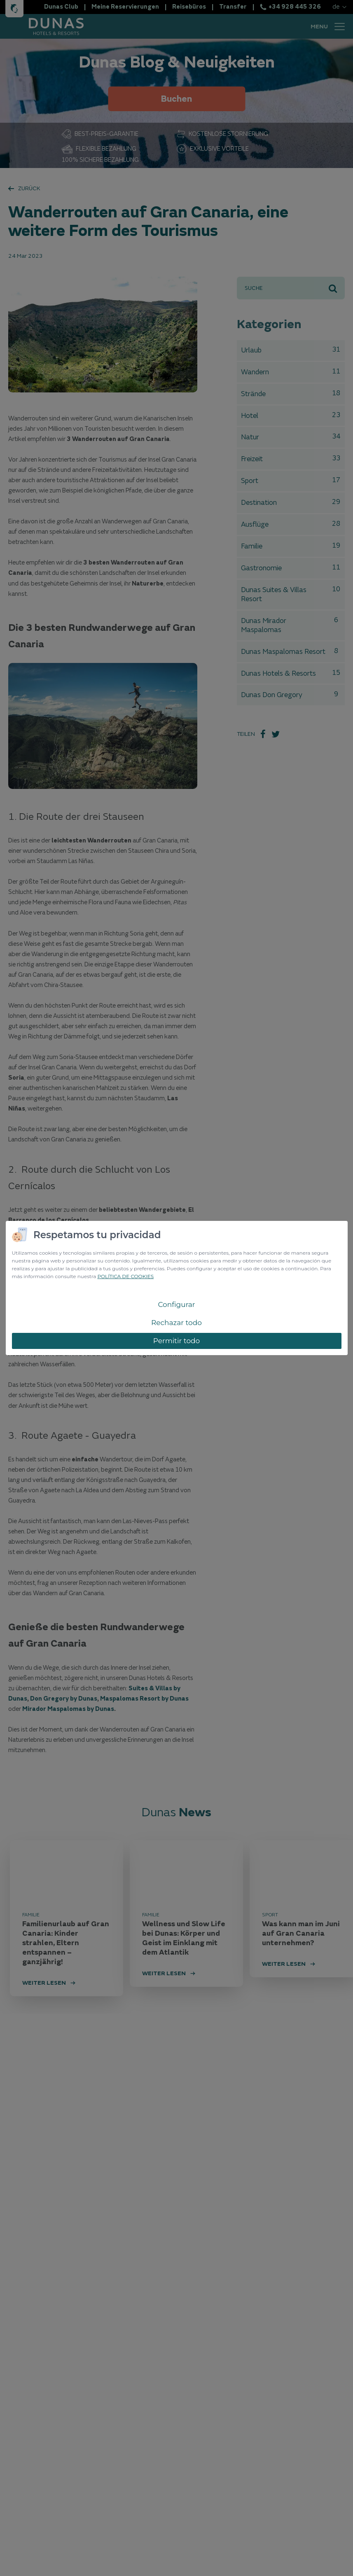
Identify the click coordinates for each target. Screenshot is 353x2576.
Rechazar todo (176, 1322)
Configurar (176, 1304)
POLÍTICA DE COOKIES (125, 1276)
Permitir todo (176, 1341)
